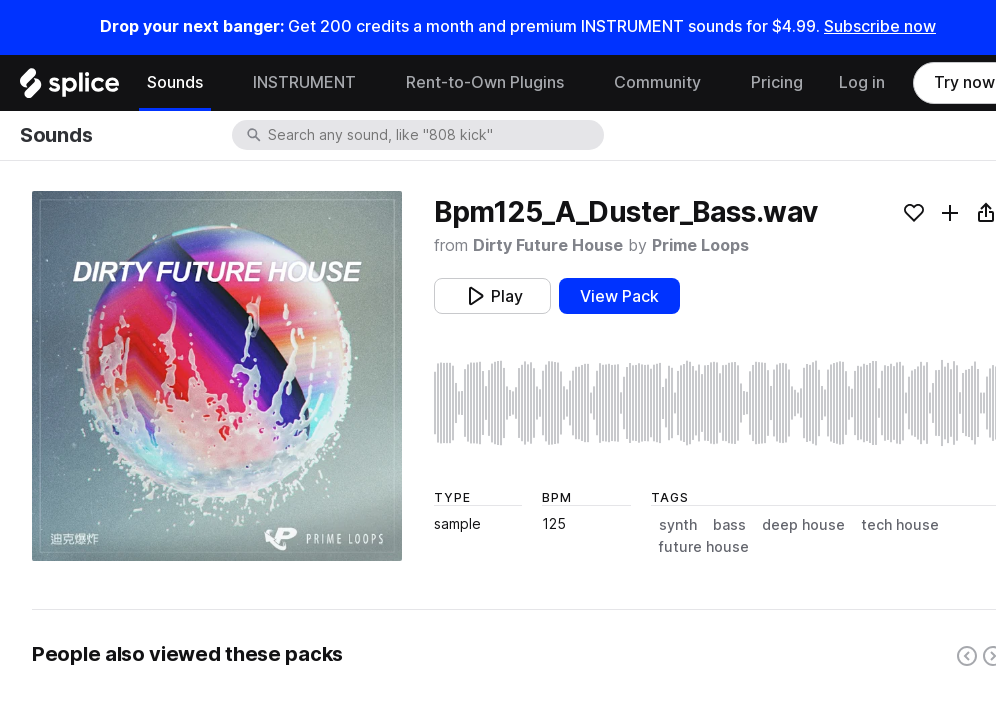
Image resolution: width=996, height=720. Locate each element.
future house (704, 547)
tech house (900, 525)
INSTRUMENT (304, 82)
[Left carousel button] (967, 656)
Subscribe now (880, 26)
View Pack (619, 296)
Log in (862, 82)
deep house (803, 525)
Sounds (175, 82)
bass (729, 525)
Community (657, 82)
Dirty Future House (548, 245)
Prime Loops (700, 245)
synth (678, 525)
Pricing (777, 82)
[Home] (69, 88)
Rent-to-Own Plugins (485, 82)
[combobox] (434, 135)
